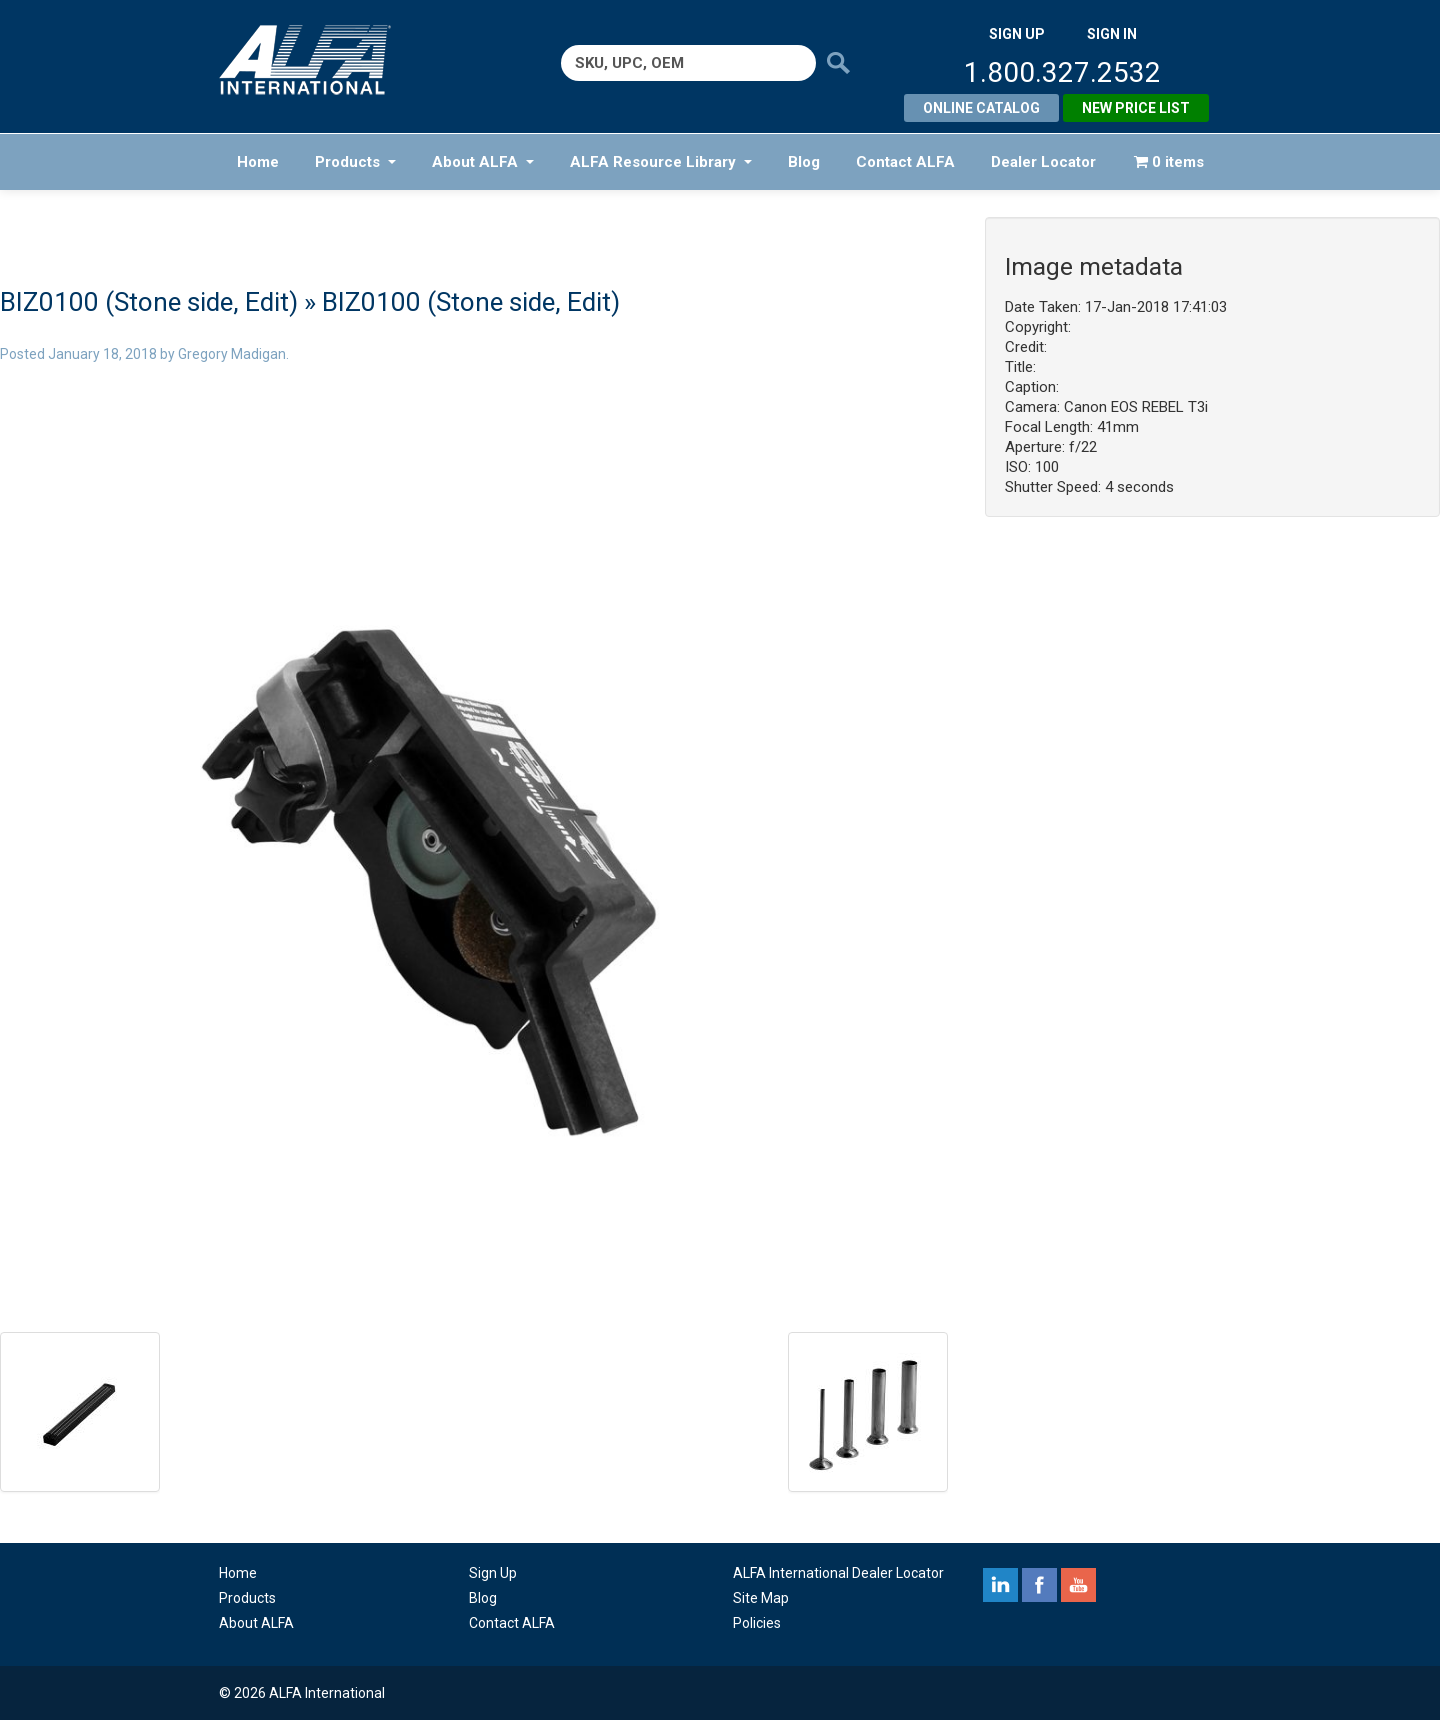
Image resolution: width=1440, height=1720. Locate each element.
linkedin (1000, 1585)
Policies (757, 1623)
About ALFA (483, 162)
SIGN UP (1017, 34)
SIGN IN (1112, 34)
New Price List (1136, 108)
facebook (1039, 1585)
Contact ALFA (905, 162)
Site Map (761, 1598)
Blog (804, 162)
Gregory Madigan (232, 354)
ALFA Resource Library (661, 162)
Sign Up (493, 1573)
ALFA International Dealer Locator (838, 1573)
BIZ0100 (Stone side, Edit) (149, 302)
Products (355, 162)
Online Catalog (981, 108)
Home (258, 162)
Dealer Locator (1043, 162)
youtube (1078, 1585)
